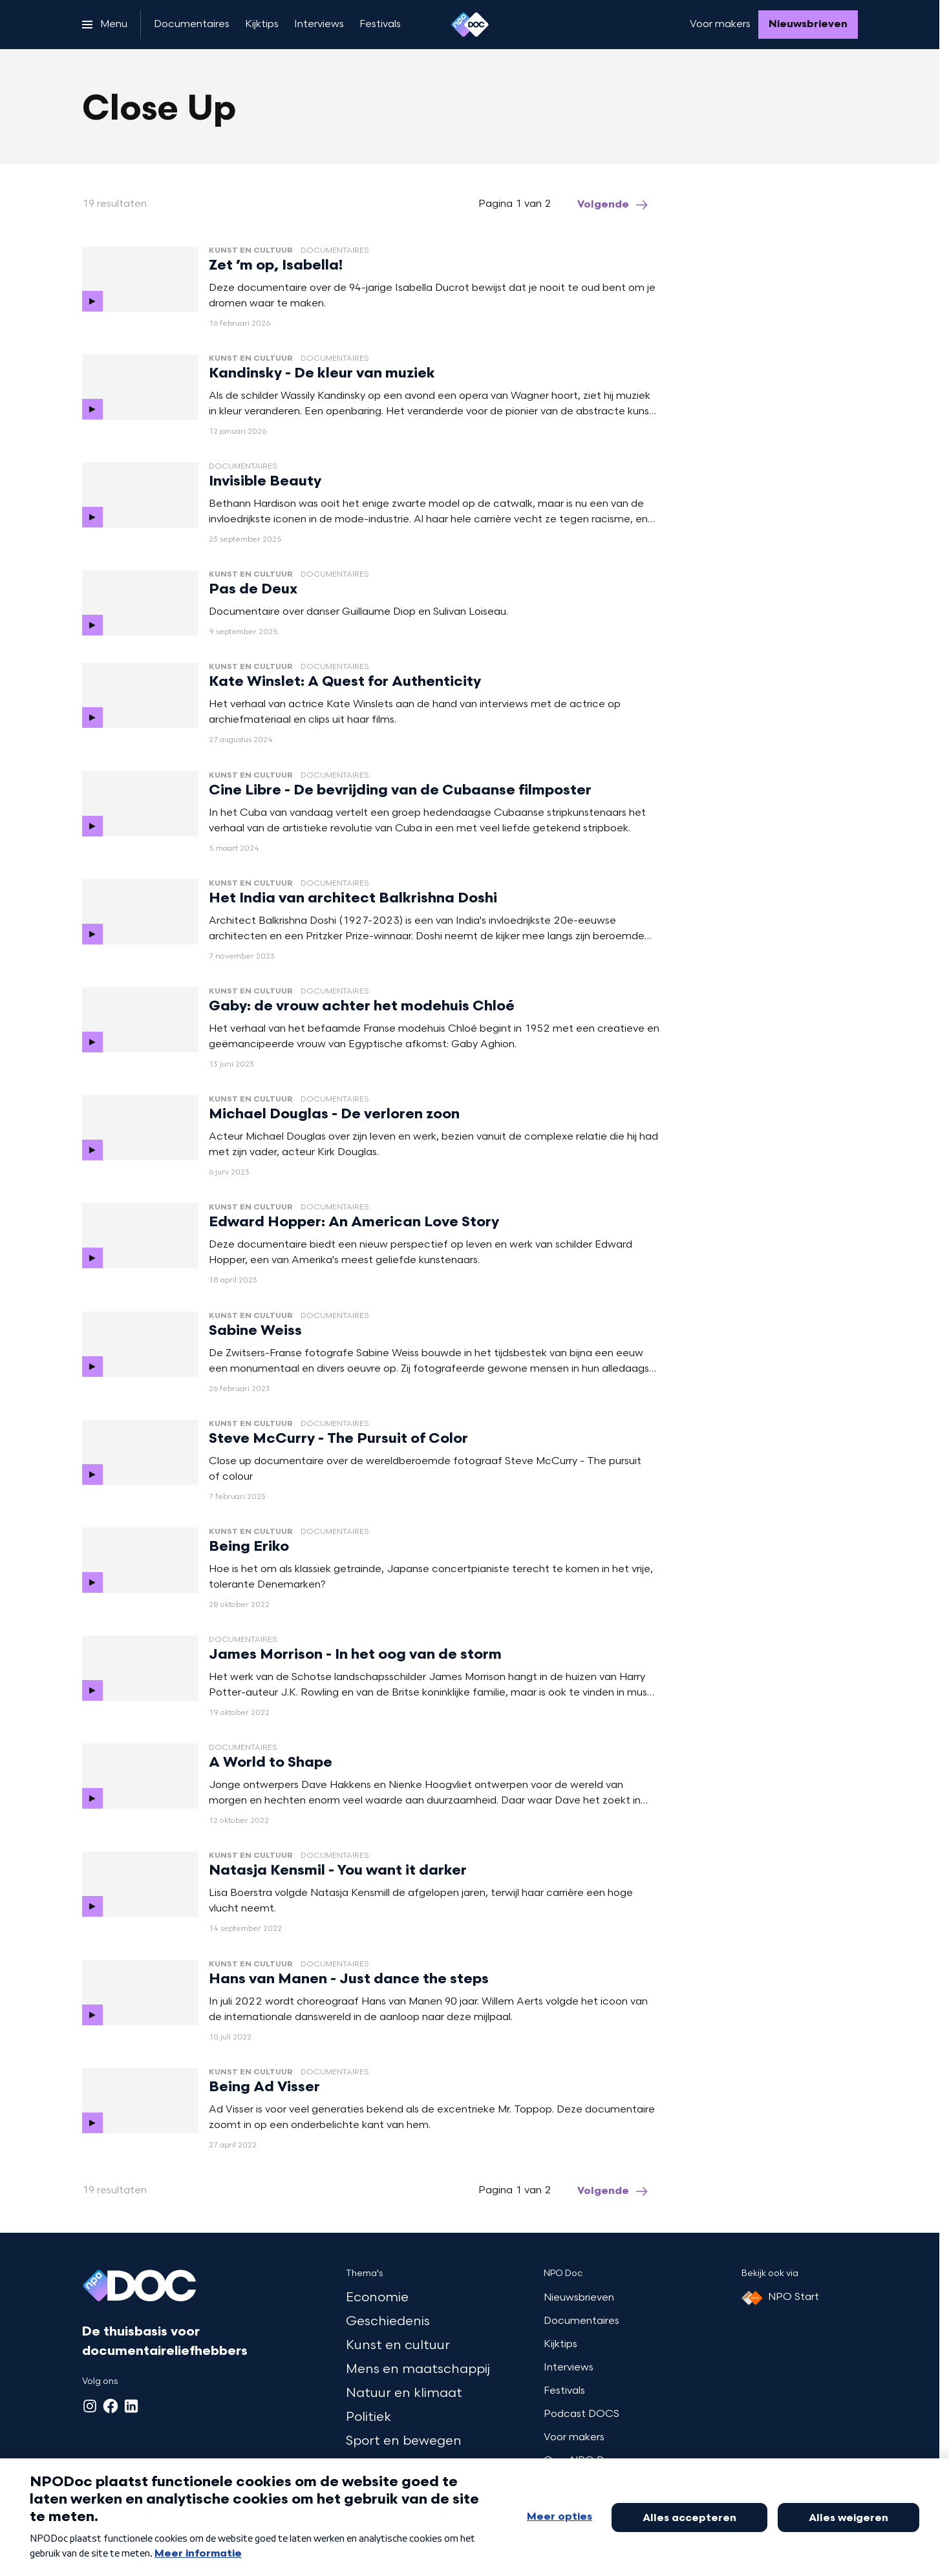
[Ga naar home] (470, 24)
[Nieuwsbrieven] (808, 24)
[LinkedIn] (131, 2406)
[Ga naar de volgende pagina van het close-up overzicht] (613, 204)
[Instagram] (90, 2406)
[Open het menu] (104, 24)
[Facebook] (110, 2406)
